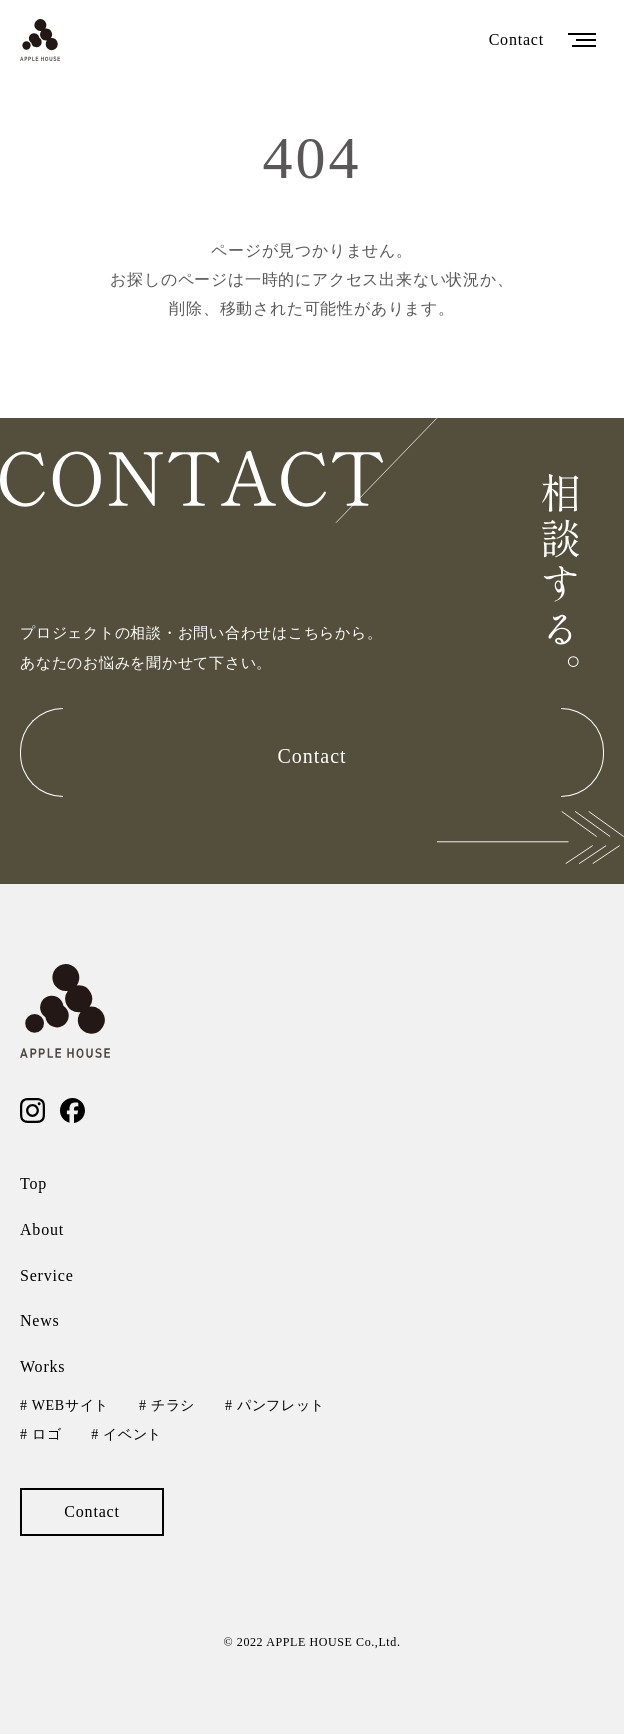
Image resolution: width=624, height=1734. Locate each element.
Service (47, 1275)
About (42, 1229)
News (40, 1320)
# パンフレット (275, 1405)
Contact (516, 39)
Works (42, 1366)
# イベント (126, 1434)
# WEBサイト (64, 1405)
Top (33, 1183)
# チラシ (167, 1405)
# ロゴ (40, 1434)
